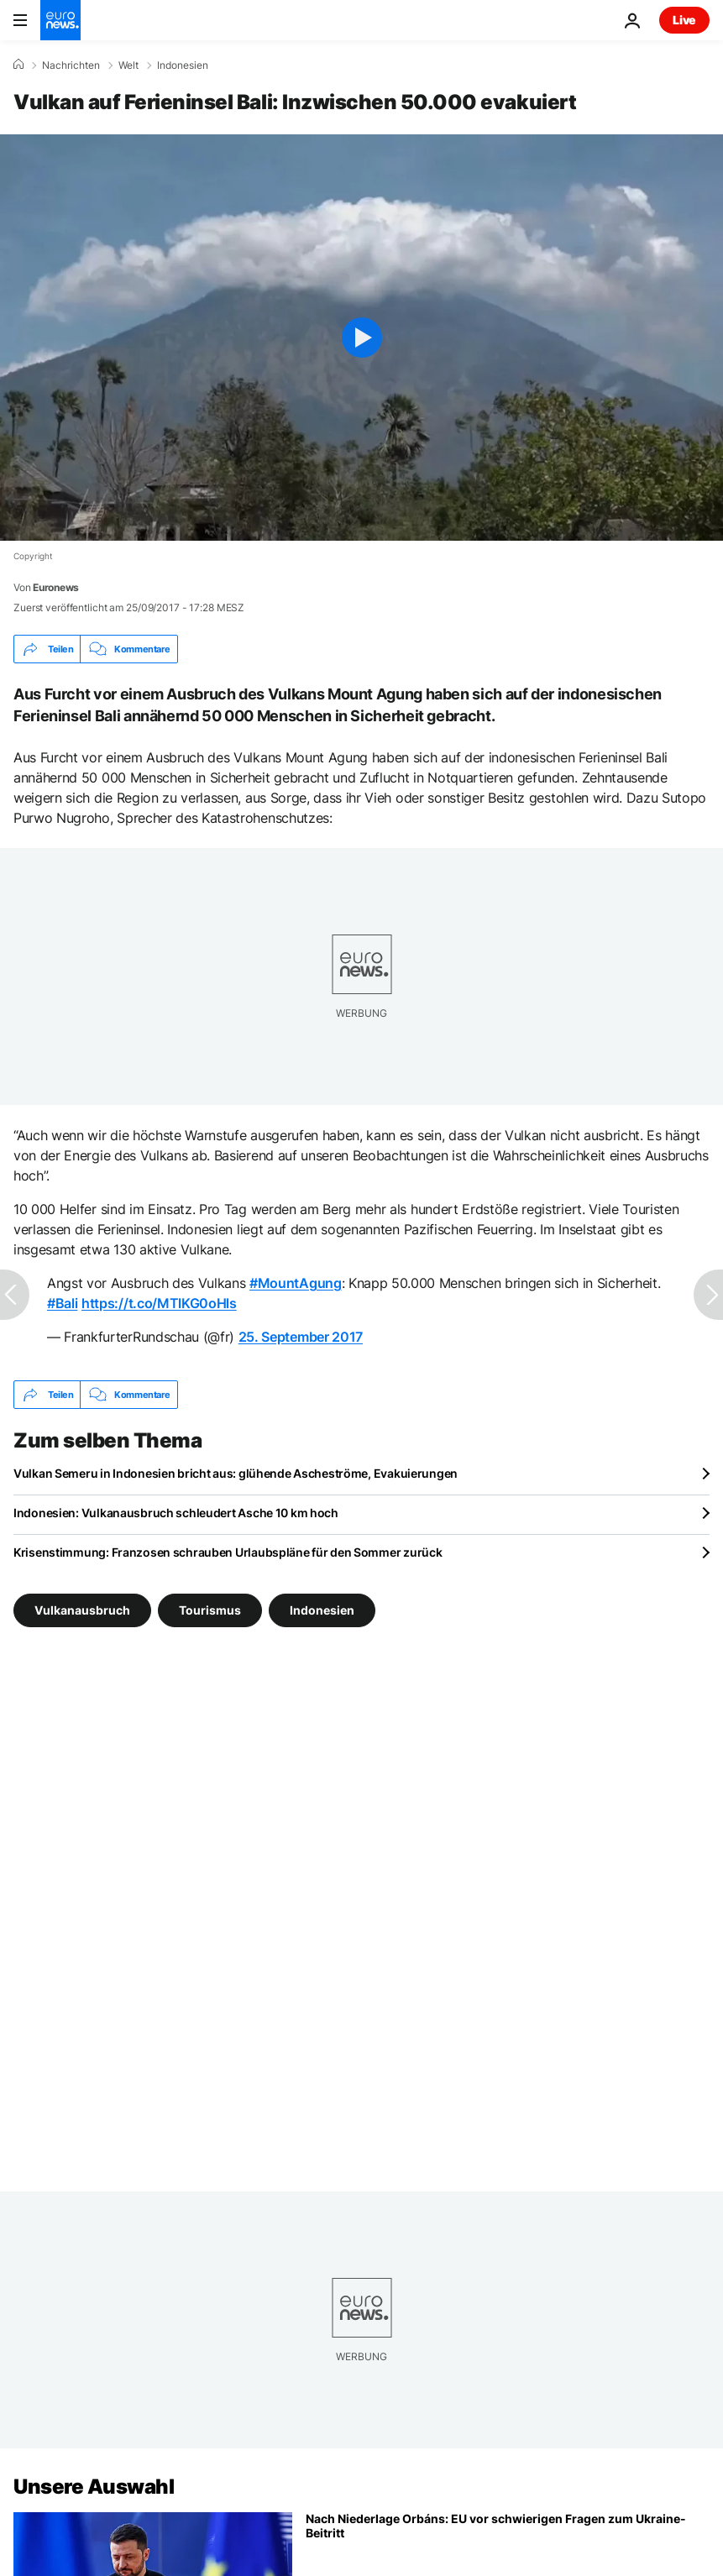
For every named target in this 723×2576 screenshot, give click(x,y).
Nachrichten (71, 65)
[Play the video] (361, 337)
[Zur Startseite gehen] (60, 20)
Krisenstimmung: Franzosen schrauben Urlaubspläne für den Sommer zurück (227, 1552)
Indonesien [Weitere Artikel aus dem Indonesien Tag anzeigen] (322, 1610)
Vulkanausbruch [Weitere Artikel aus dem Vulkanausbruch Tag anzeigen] (82, 1610)
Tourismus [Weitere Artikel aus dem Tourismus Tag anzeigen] (210, 1610)
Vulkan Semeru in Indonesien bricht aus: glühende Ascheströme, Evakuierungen (235, 1473)
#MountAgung (295, 1283)
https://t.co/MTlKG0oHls (159, 1303)
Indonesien (182, 65)
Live (684, 20)
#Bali (62, 1303)
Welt (128, 65)
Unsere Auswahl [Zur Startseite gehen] (93, 2486)
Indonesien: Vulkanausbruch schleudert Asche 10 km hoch (175, 1512)
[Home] (18, 65)
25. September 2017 (300, 1336)
